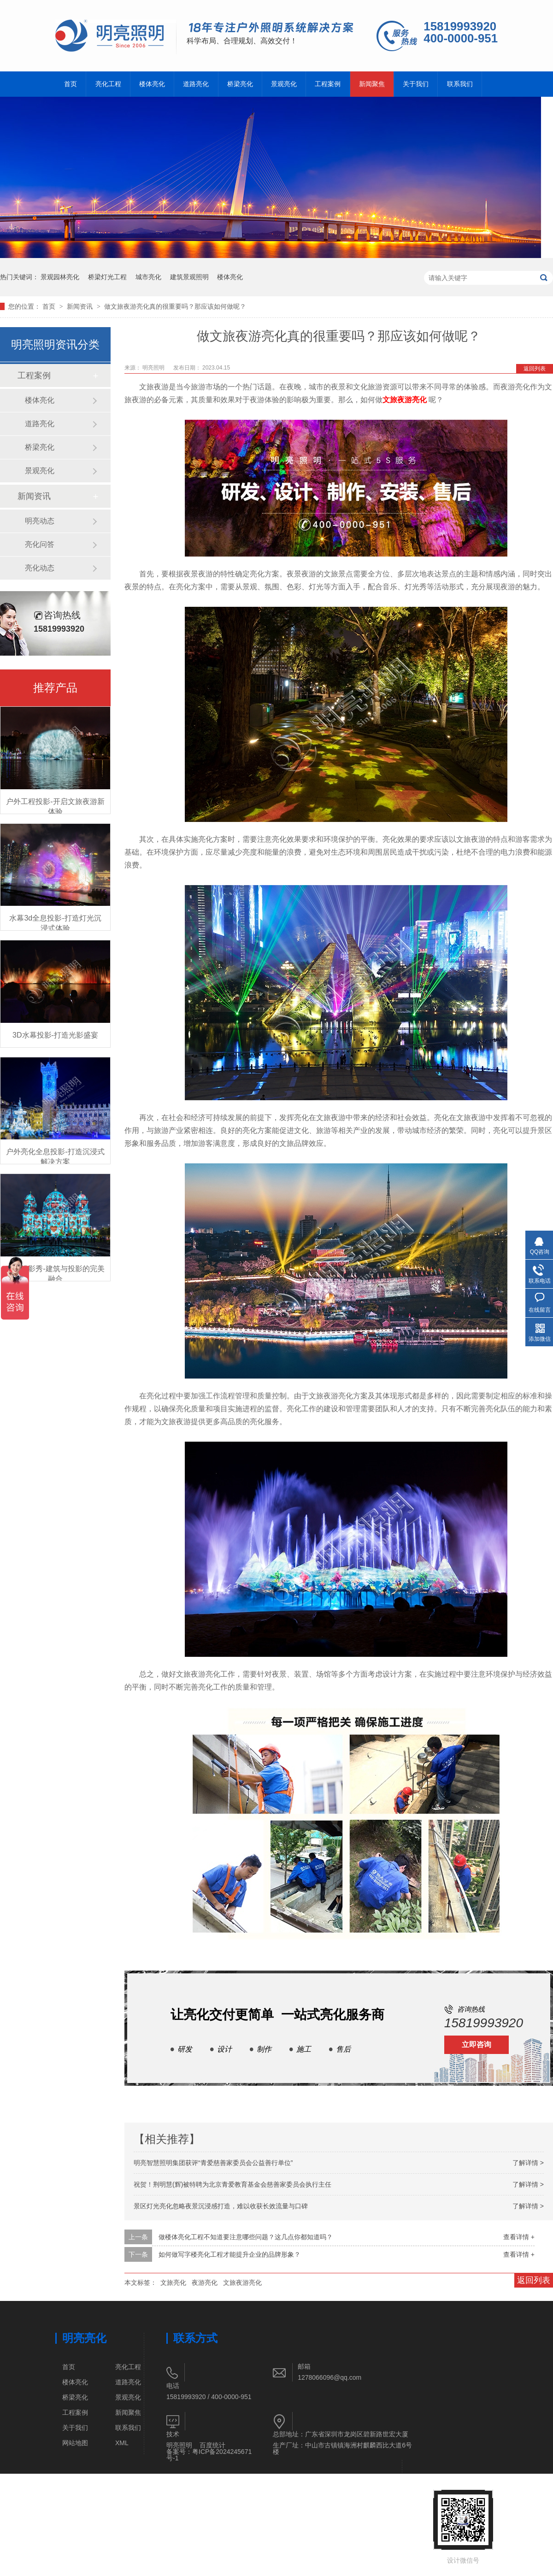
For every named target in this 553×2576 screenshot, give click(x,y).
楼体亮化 (152, 84)
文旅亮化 (173, 2282)
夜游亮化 (205, 2282)
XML (122, 2443)
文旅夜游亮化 (242, 2282)
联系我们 (460, 84)
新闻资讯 (80, 306)
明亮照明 (179, 2445)
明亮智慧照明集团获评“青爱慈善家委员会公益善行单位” (213, 2162)
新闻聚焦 (372, 84)
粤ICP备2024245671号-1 (209, 2455)
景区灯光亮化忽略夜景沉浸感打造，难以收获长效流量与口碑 (221, 2206)
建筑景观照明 (189, 277)
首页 (70, 84)
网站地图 (75, 2443)
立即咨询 (476, 2044)
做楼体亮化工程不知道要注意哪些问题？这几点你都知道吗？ (246, 2237)
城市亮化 (148, 277)
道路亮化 (196, 84)
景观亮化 (284, 84)
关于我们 (416, 84)
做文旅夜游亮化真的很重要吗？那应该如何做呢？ (175, 306)
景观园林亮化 (60, 277)
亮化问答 (39, 544)
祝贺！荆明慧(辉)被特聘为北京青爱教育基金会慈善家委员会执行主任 (232, 2184)
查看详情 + (519, 2237)
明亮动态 (39, 521)
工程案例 (328, 84)
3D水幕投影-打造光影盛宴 (55, 1035)
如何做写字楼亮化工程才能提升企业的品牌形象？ (229, 2254)
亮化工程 (108, 84)
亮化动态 (39, 568)
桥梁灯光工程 (107, 277)
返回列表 (535, 368)
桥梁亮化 (240, 84)
